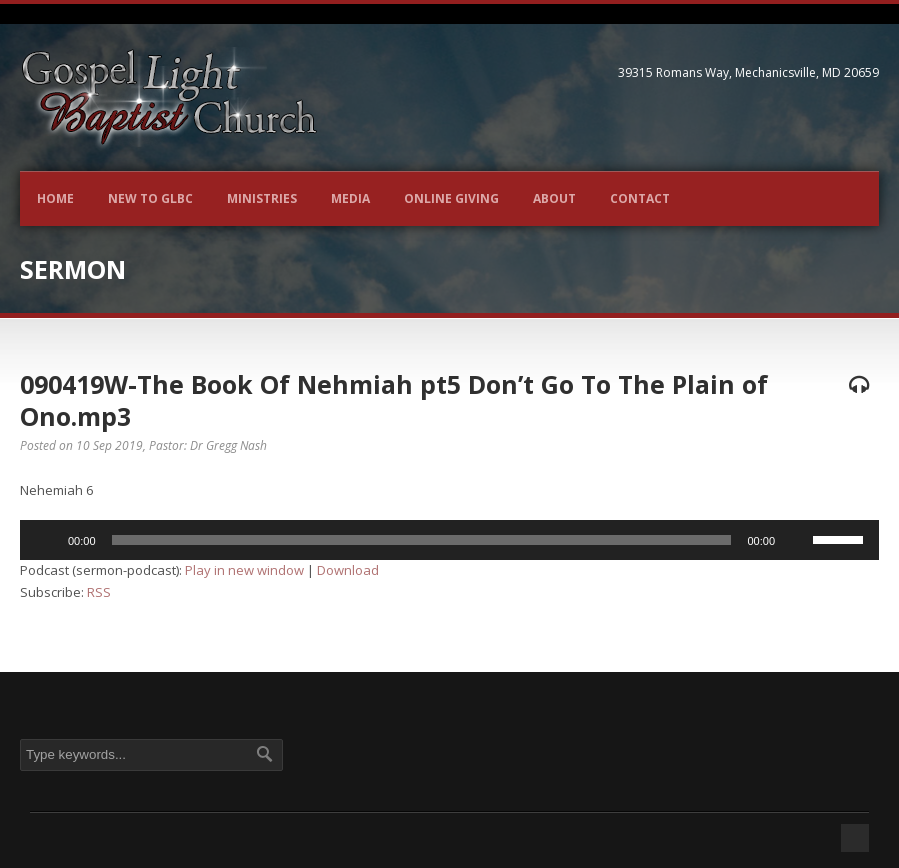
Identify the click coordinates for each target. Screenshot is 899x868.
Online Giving (451, 198)
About (554, 198)
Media (350, 198)
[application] (449, 540)
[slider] (422, 540)
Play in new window (244, 570)
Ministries (262, 198)
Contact (640, 198)
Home (55, 198)
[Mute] (797, 540)
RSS (99, 592)
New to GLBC (150, 198)
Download (348, 570)
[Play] (46, 540)
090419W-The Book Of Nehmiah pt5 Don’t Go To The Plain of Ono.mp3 (394, 400)
